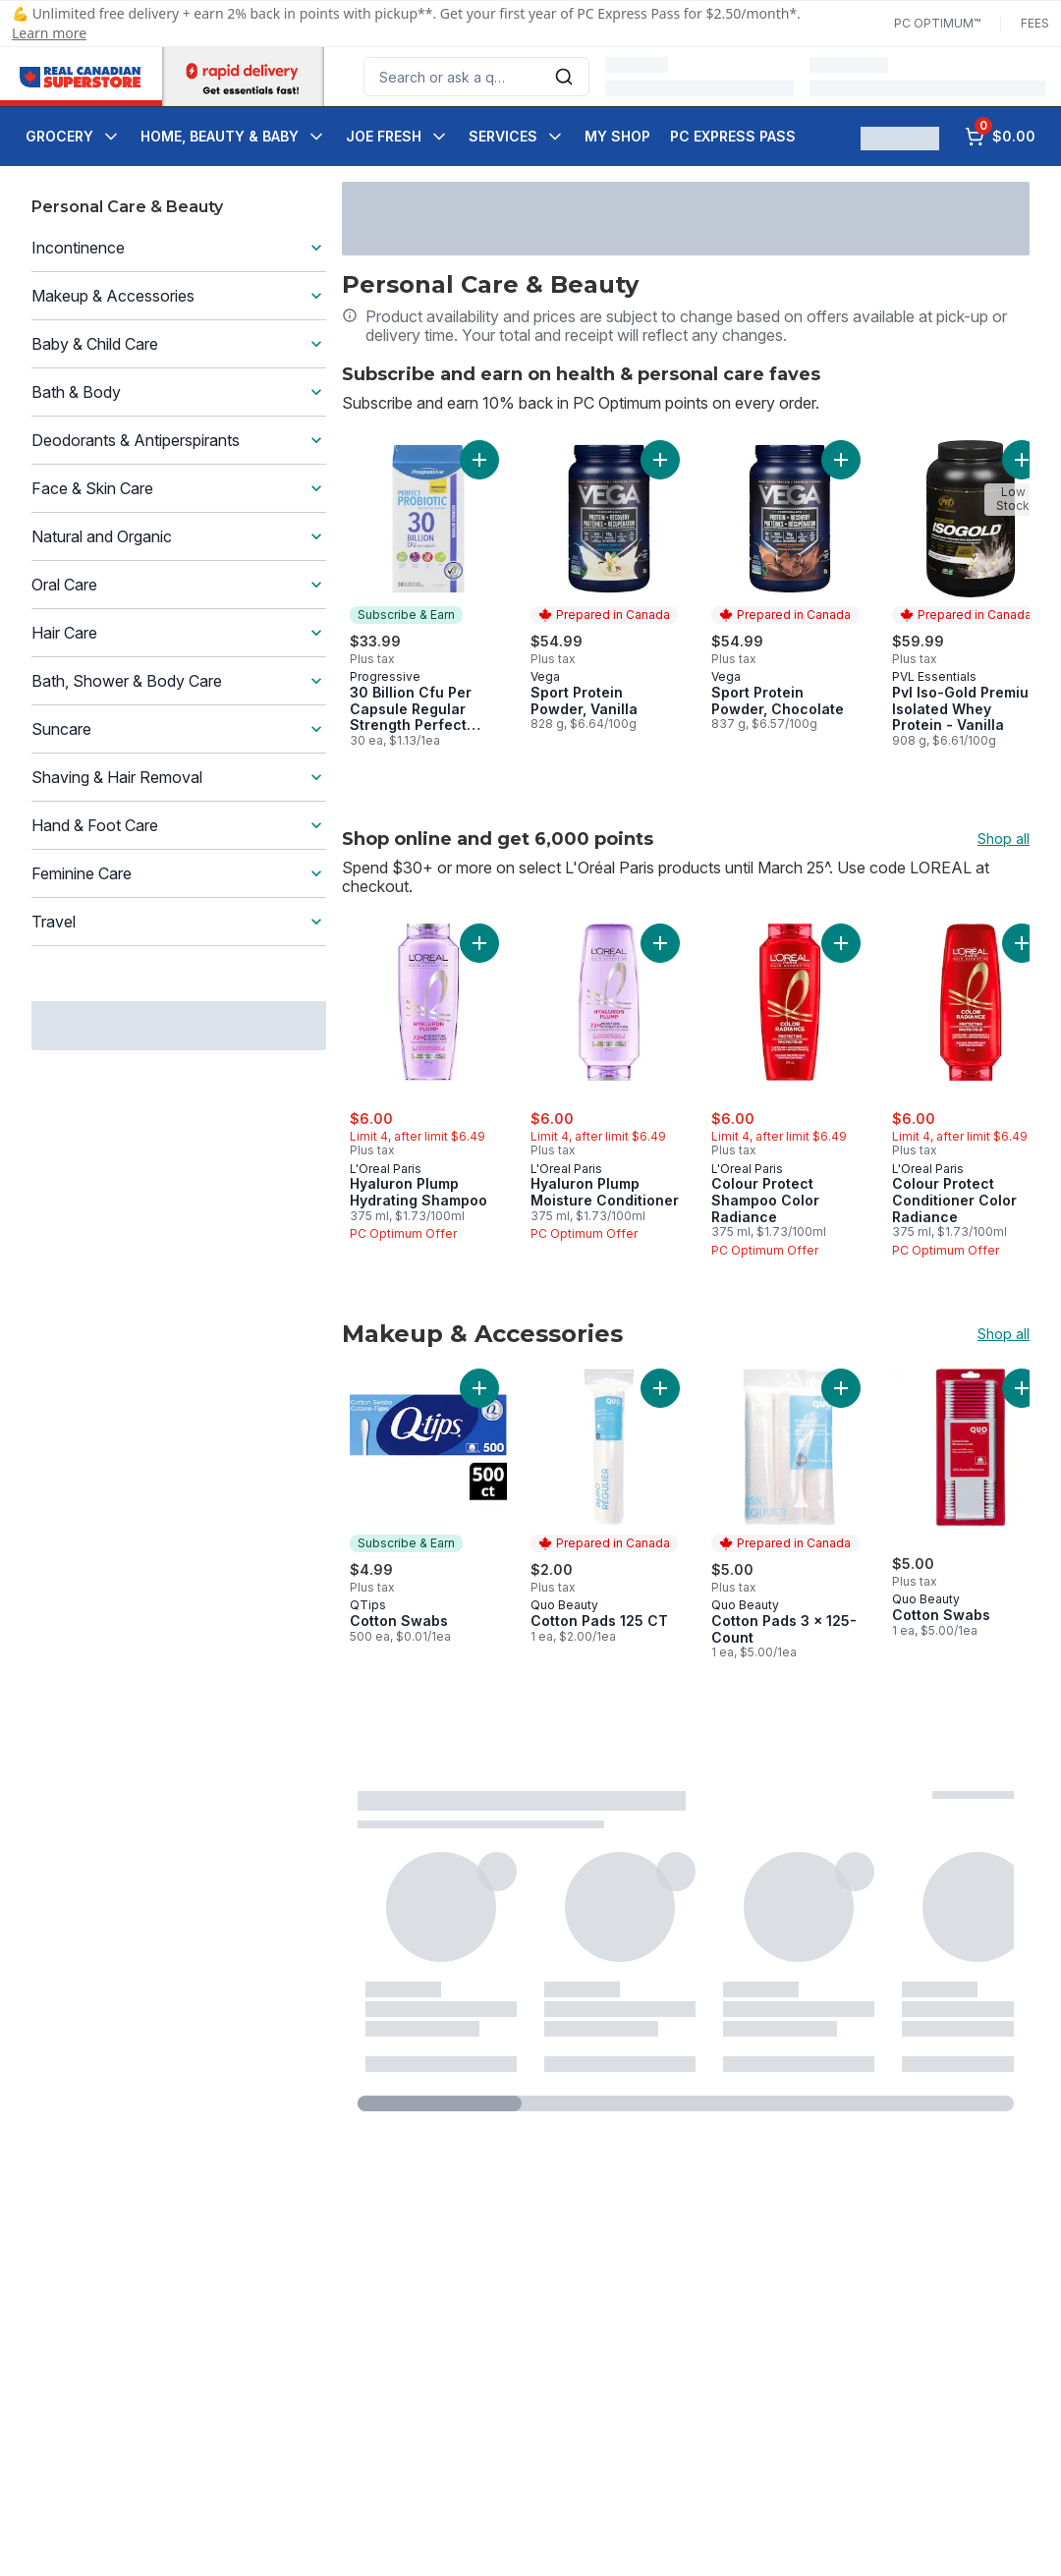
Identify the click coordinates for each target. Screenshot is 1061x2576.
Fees (1035, 23)
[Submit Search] (564, 76)
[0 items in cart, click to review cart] (1000, 136)
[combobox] (476, 76)
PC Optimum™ (937, 23)
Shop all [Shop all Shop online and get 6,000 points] (1003, 839)
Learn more (49, 33)
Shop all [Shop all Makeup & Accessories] (1003, 1334)
